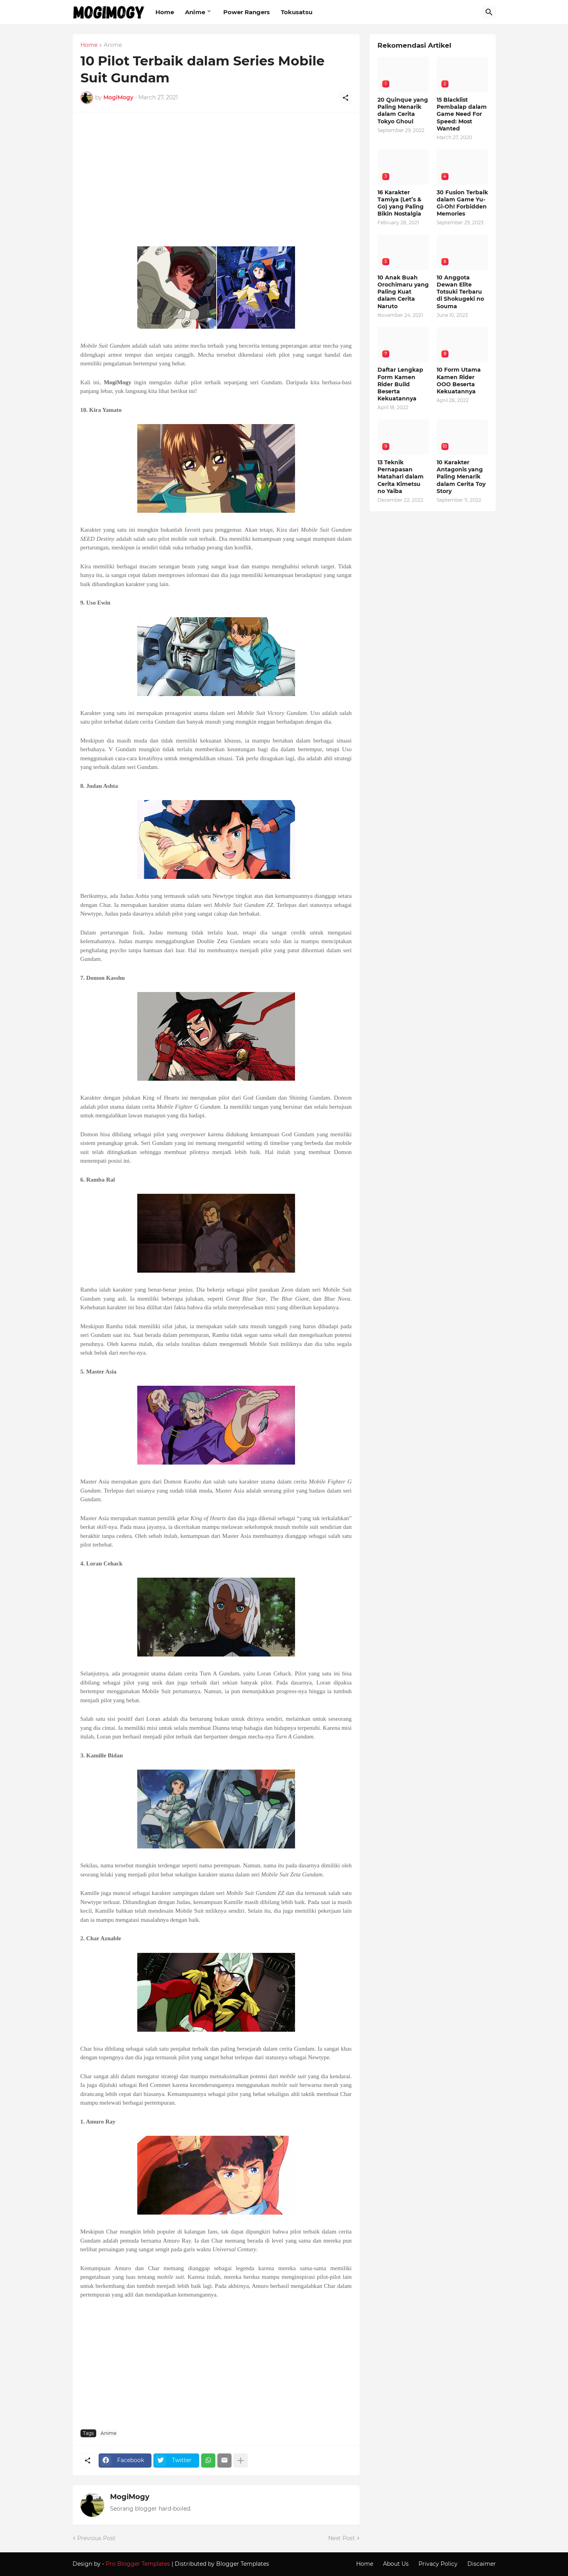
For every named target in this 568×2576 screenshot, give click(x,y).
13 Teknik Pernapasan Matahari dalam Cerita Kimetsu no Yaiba (400, 477)
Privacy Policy (438, 2563)
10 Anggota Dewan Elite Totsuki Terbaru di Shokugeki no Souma (460, 292)
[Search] (489, 12)
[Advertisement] (216, 183)
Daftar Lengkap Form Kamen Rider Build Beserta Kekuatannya (400, 384)
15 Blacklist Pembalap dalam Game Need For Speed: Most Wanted (462, 114)
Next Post (341, 2538)
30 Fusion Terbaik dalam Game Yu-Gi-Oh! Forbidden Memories (462, 203)
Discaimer (481, 2563)
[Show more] (241, 2460)
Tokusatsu (296, 12)
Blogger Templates (242, 2563)
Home (164, 12)
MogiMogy (129, 2496)
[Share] (345, 97)
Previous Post (96, 2538)
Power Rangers (246, 12)
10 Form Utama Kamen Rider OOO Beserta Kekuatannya (459, 380)
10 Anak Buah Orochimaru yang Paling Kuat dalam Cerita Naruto (403, 292)
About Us (396, 2563)
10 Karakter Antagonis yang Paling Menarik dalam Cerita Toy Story (461, 477)
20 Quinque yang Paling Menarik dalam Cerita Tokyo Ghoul (402, 110)
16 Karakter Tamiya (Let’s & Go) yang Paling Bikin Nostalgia (400, 203)
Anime (195, 12)
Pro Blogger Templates (138, 2563)
